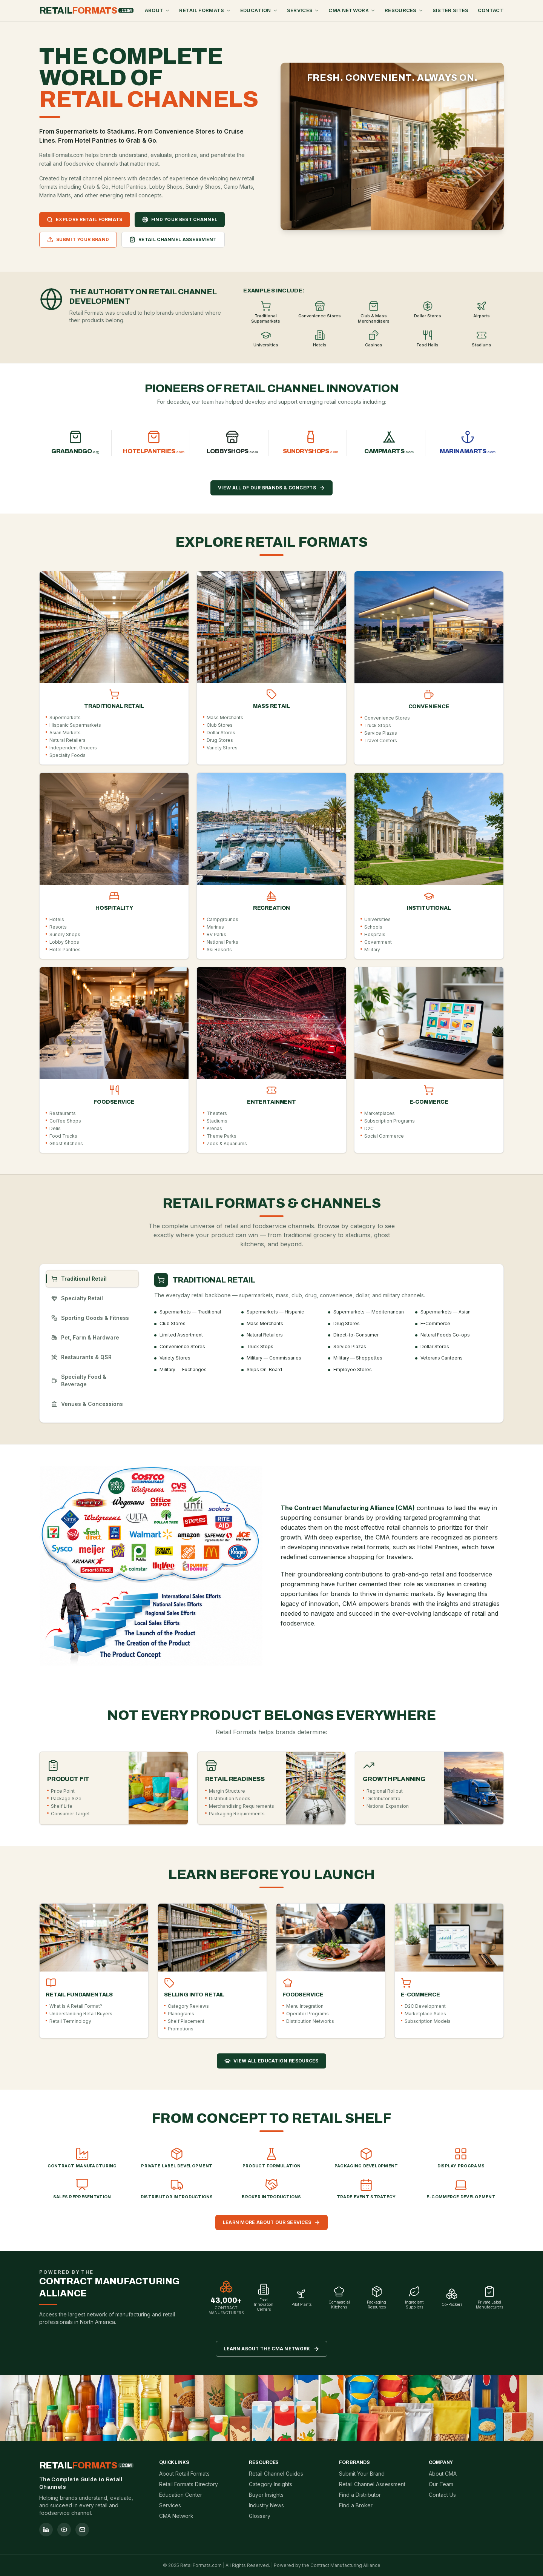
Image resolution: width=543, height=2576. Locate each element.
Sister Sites (451, 10)
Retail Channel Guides (276, 2473)
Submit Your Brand (362, 2473)
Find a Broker (356, 2505)
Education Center (180, 2494)
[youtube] (64, 2529)
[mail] (82, 2529)
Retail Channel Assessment (372, 2484)
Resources (404, 10)
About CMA (443, 2473)
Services (303, 10)
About (157, 10)
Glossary (259, 2516)
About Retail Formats (184, 2473)
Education (259, 10)
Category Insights (270, 2484)
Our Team (441, 2484)
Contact (491, 10)
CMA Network (352, 10)
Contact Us (442, 2494)
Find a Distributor (360, 2494)
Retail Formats (205, 10)
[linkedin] (46, 2529)
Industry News (266, 2505)
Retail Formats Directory (188, 2484)
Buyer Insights (266, 2494)
